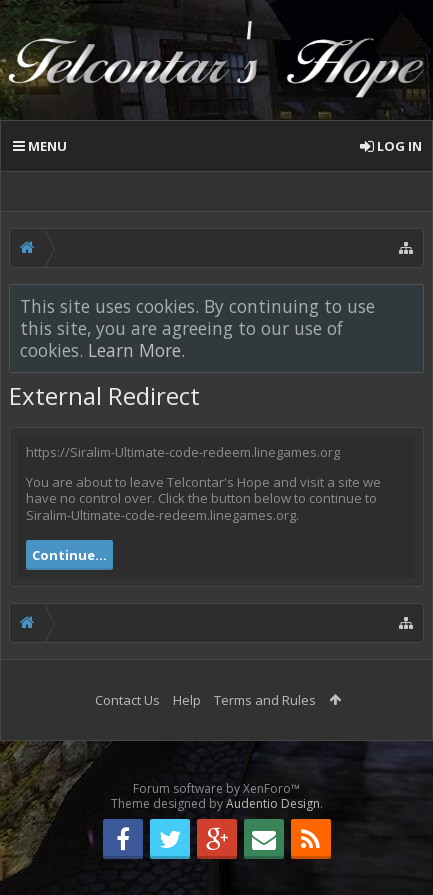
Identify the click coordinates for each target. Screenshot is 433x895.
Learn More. (136, 350)
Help (187, 700)
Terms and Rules (265, 700)
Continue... (69, 555)
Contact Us (127, 700)
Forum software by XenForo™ (216, 788)
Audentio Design (273, 803)
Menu (40, 146)
